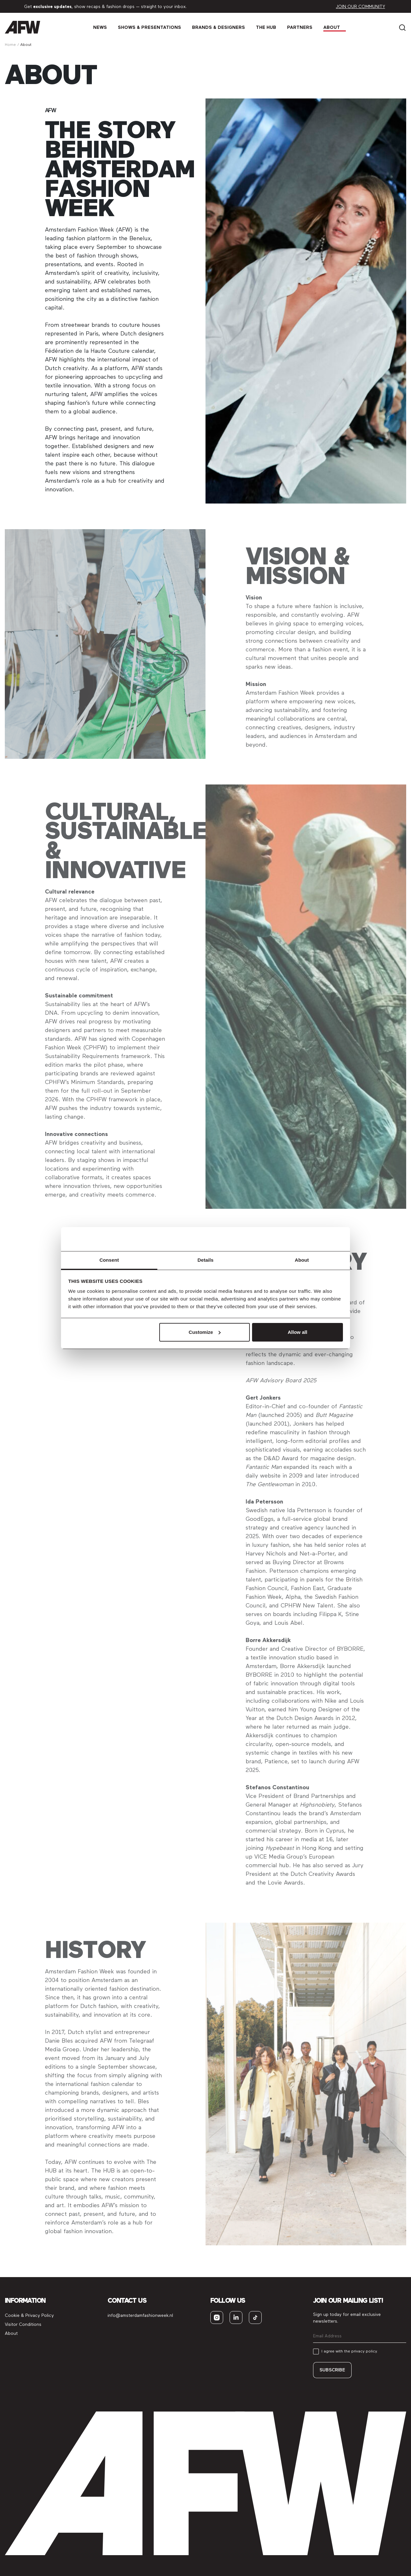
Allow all (297, 1332)
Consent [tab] (109, 1260)
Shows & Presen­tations (149, 27)
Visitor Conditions (23, 2324)
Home (10, 44)
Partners (299, 27)
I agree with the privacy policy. (349, 2351)
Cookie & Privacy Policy (29, 2315)
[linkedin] (236, 2317)
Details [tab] (205, 1260)
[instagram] (216, 2317)
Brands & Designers (218, 27)
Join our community (360, 6)
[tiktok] (255, 2317)
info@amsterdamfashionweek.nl (140, 2315)
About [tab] (302, 1260)
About (331, 27)
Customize (205, 1332)
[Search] (402, 27)
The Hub (266, 27)
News (100, 27)
